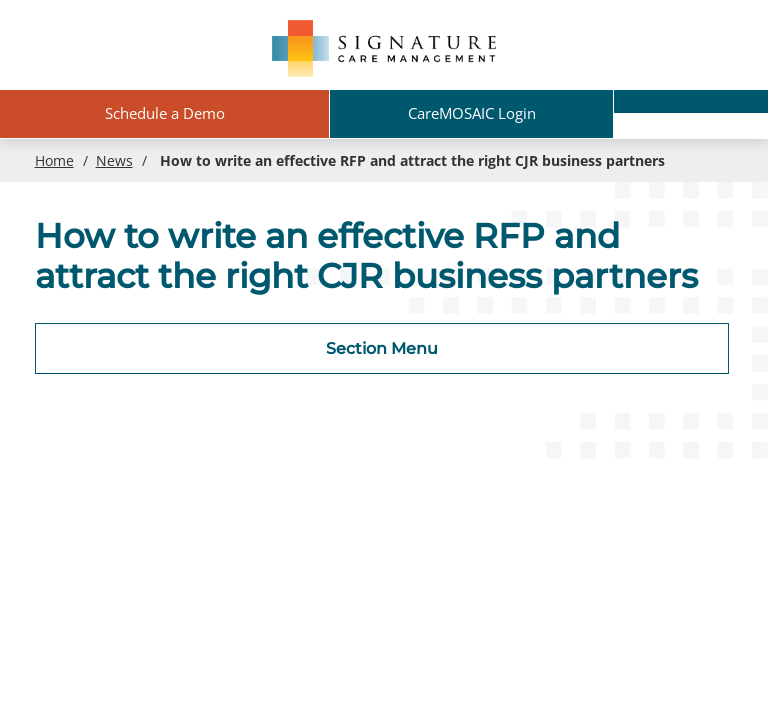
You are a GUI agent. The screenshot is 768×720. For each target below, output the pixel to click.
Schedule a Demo (165, 113)
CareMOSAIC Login (472, 113)
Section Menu (382, 348)
